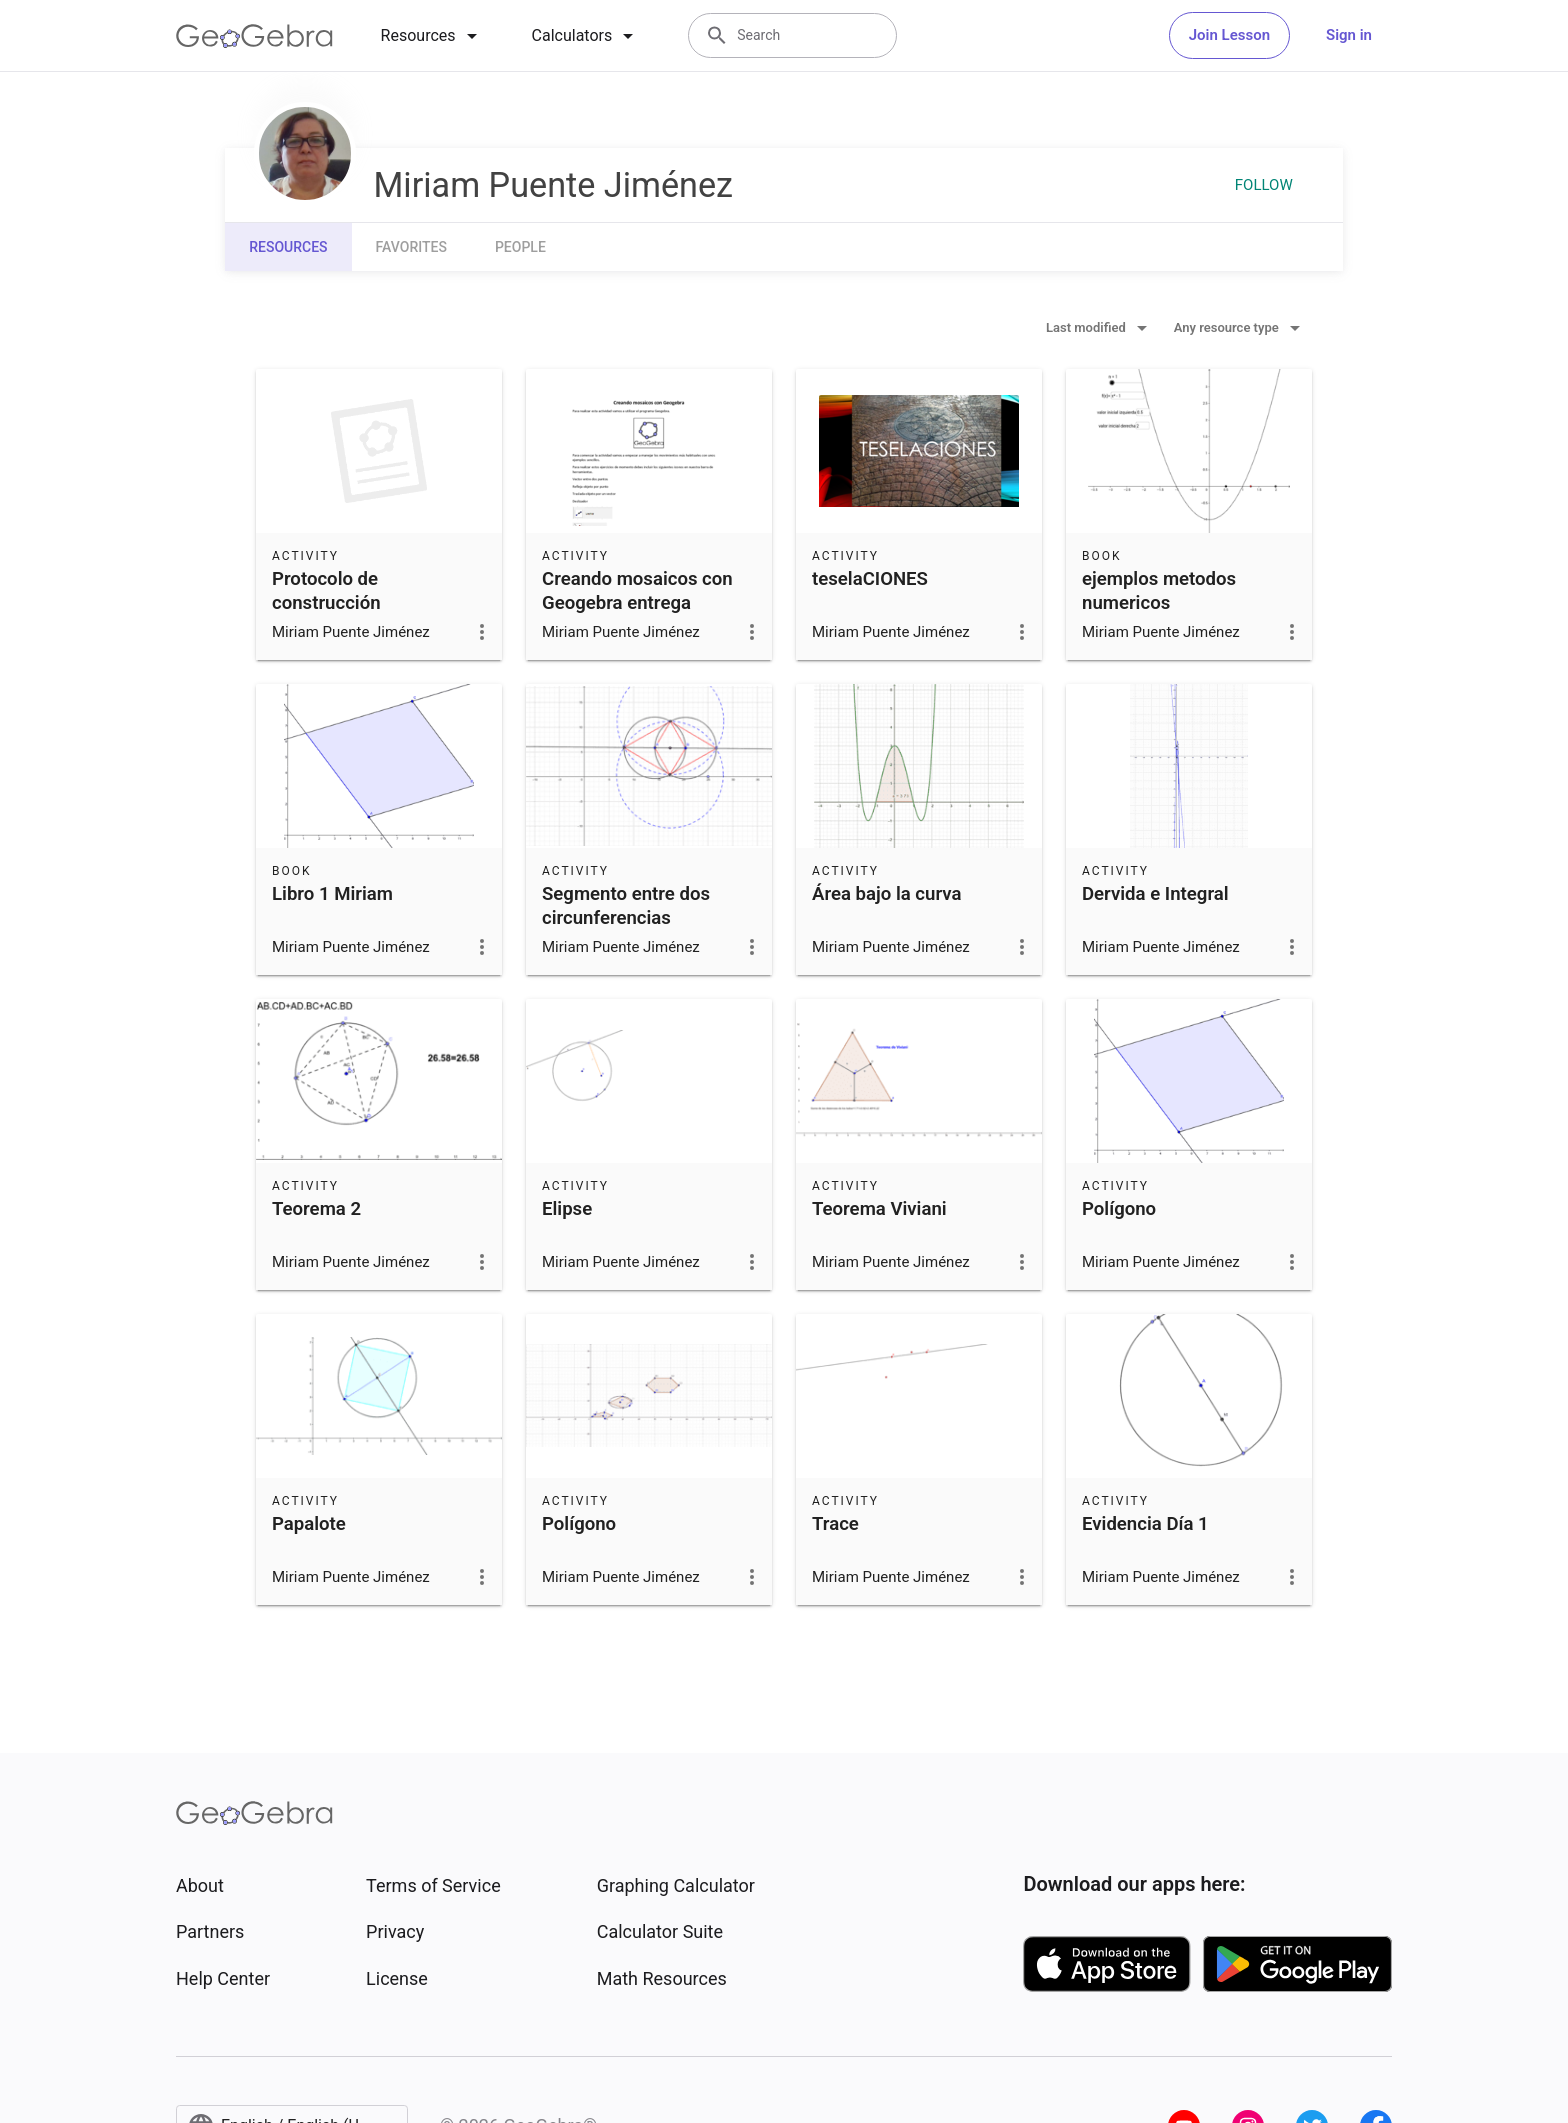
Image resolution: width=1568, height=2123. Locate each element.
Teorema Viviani (879, 1209)
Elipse (567, 1209)
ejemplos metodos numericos (1159, 591)
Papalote (309, 1524)
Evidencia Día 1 (1145, 1524)
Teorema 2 (316, 1209)
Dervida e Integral (1155, 894)
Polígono (1119, 1209)
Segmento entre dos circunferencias (626, 906)
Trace (835, 1524)
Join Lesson (1229, 35)
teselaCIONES (870, 579)
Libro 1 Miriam (332, 894)
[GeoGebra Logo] (254, 36)
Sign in (1349, 35)
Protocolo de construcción (326, 591)
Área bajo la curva (886, 894)
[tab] (432, 36)
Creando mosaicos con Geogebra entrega (637, 591)
